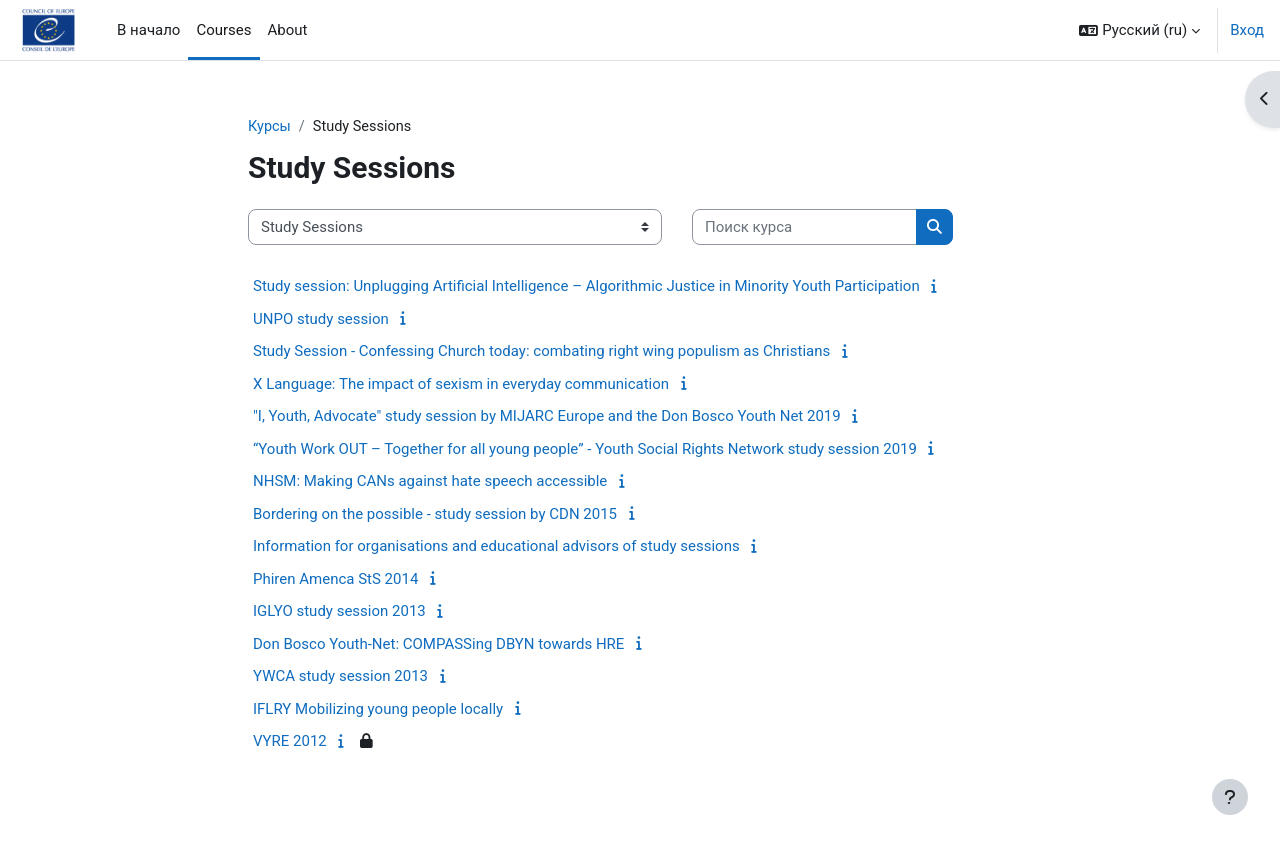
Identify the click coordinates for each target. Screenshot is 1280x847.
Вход (1247, 30)
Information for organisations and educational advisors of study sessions (496, 547)
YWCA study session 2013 (340, 677)
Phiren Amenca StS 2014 (335, 580)
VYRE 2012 (290, 742)
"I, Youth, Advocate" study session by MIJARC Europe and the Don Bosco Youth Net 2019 (547, 417)
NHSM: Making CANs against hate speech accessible (430, 482)
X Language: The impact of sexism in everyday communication (461, 385)
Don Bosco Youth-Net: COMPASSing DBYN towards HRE (438, 645)
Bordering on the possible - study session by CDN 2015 (435, 515)
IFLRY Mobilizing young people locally (378, 710)
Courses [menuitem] (223, 30)
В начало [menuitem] (148, 30)
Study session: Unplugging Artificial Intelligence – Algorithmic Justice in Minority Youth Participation (586, 287)
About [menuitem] (288, 30)
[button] (1139, 30)
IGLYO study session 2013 (339, 612)
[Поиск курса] (804, 228)
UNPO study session (321, 320)
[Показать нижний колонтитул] (1230, 797)
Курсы (270, 127)
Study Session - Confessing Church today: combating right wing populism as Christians (541, 352)
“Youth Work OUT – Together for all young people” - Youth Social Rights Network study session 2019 (585, 450)
